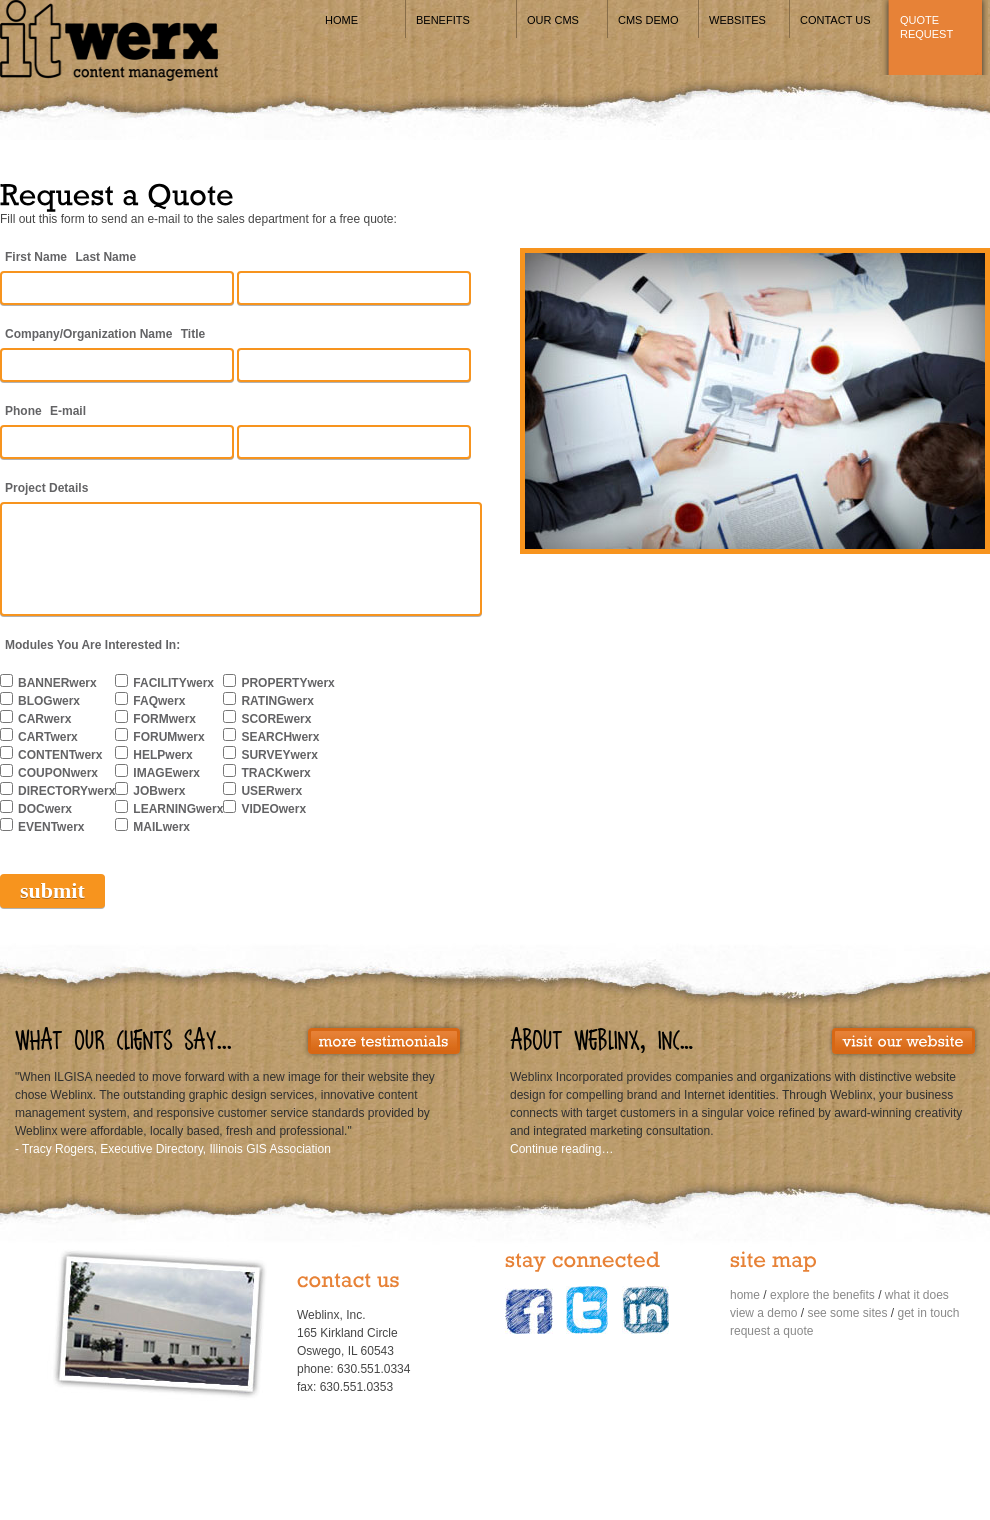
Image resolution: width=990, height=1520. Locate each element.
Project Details (46, 488)
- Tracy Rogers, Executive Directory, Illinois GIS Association (173, 1149)
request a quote (771, 1331)
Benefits (443, 20)
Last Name (105, 257)
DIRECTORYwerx (66, 791)
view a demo (763, 1313)
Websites (737, 20)
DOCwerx (45, 809)
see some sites (847, 1313)
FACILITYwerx (173, 683)
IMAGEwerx (166, 773)
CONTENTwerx (60, 755)
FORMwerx (164, 719)
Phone (23, 411)
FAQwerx (159, 701)
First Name (36, 257)
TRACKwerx (275, 773)
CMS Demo (648, 20)
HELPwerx (162, 755)
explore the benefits (822, 1295)
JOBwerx (159, 791)
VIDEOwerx (273, 809)
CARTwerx (48, 737)
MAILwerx (161, 827)
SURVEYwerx (279, 755)
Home (341, 20)
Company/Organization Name (88, 334)
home (745, 1295)
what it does (917, 1295)
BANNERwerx (57, 683)
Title (193, 334)
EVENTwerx (51, 827)
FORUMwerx (168, 737)
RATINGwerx (277, 701)
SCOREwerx (276, 719)
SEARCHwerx (280, 737)
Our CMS (553, 20)
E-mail (68, 411)
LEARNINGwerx (178, 809)
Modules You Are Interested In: (92, 645)
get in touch (928, 1313)
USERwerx (271, 791)
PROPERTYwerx (287, 683)
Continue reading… (561, 1149)
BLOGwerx (49, 701)
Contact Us (835, 20)
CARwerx (44, 719)
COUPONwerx (58, 773)
